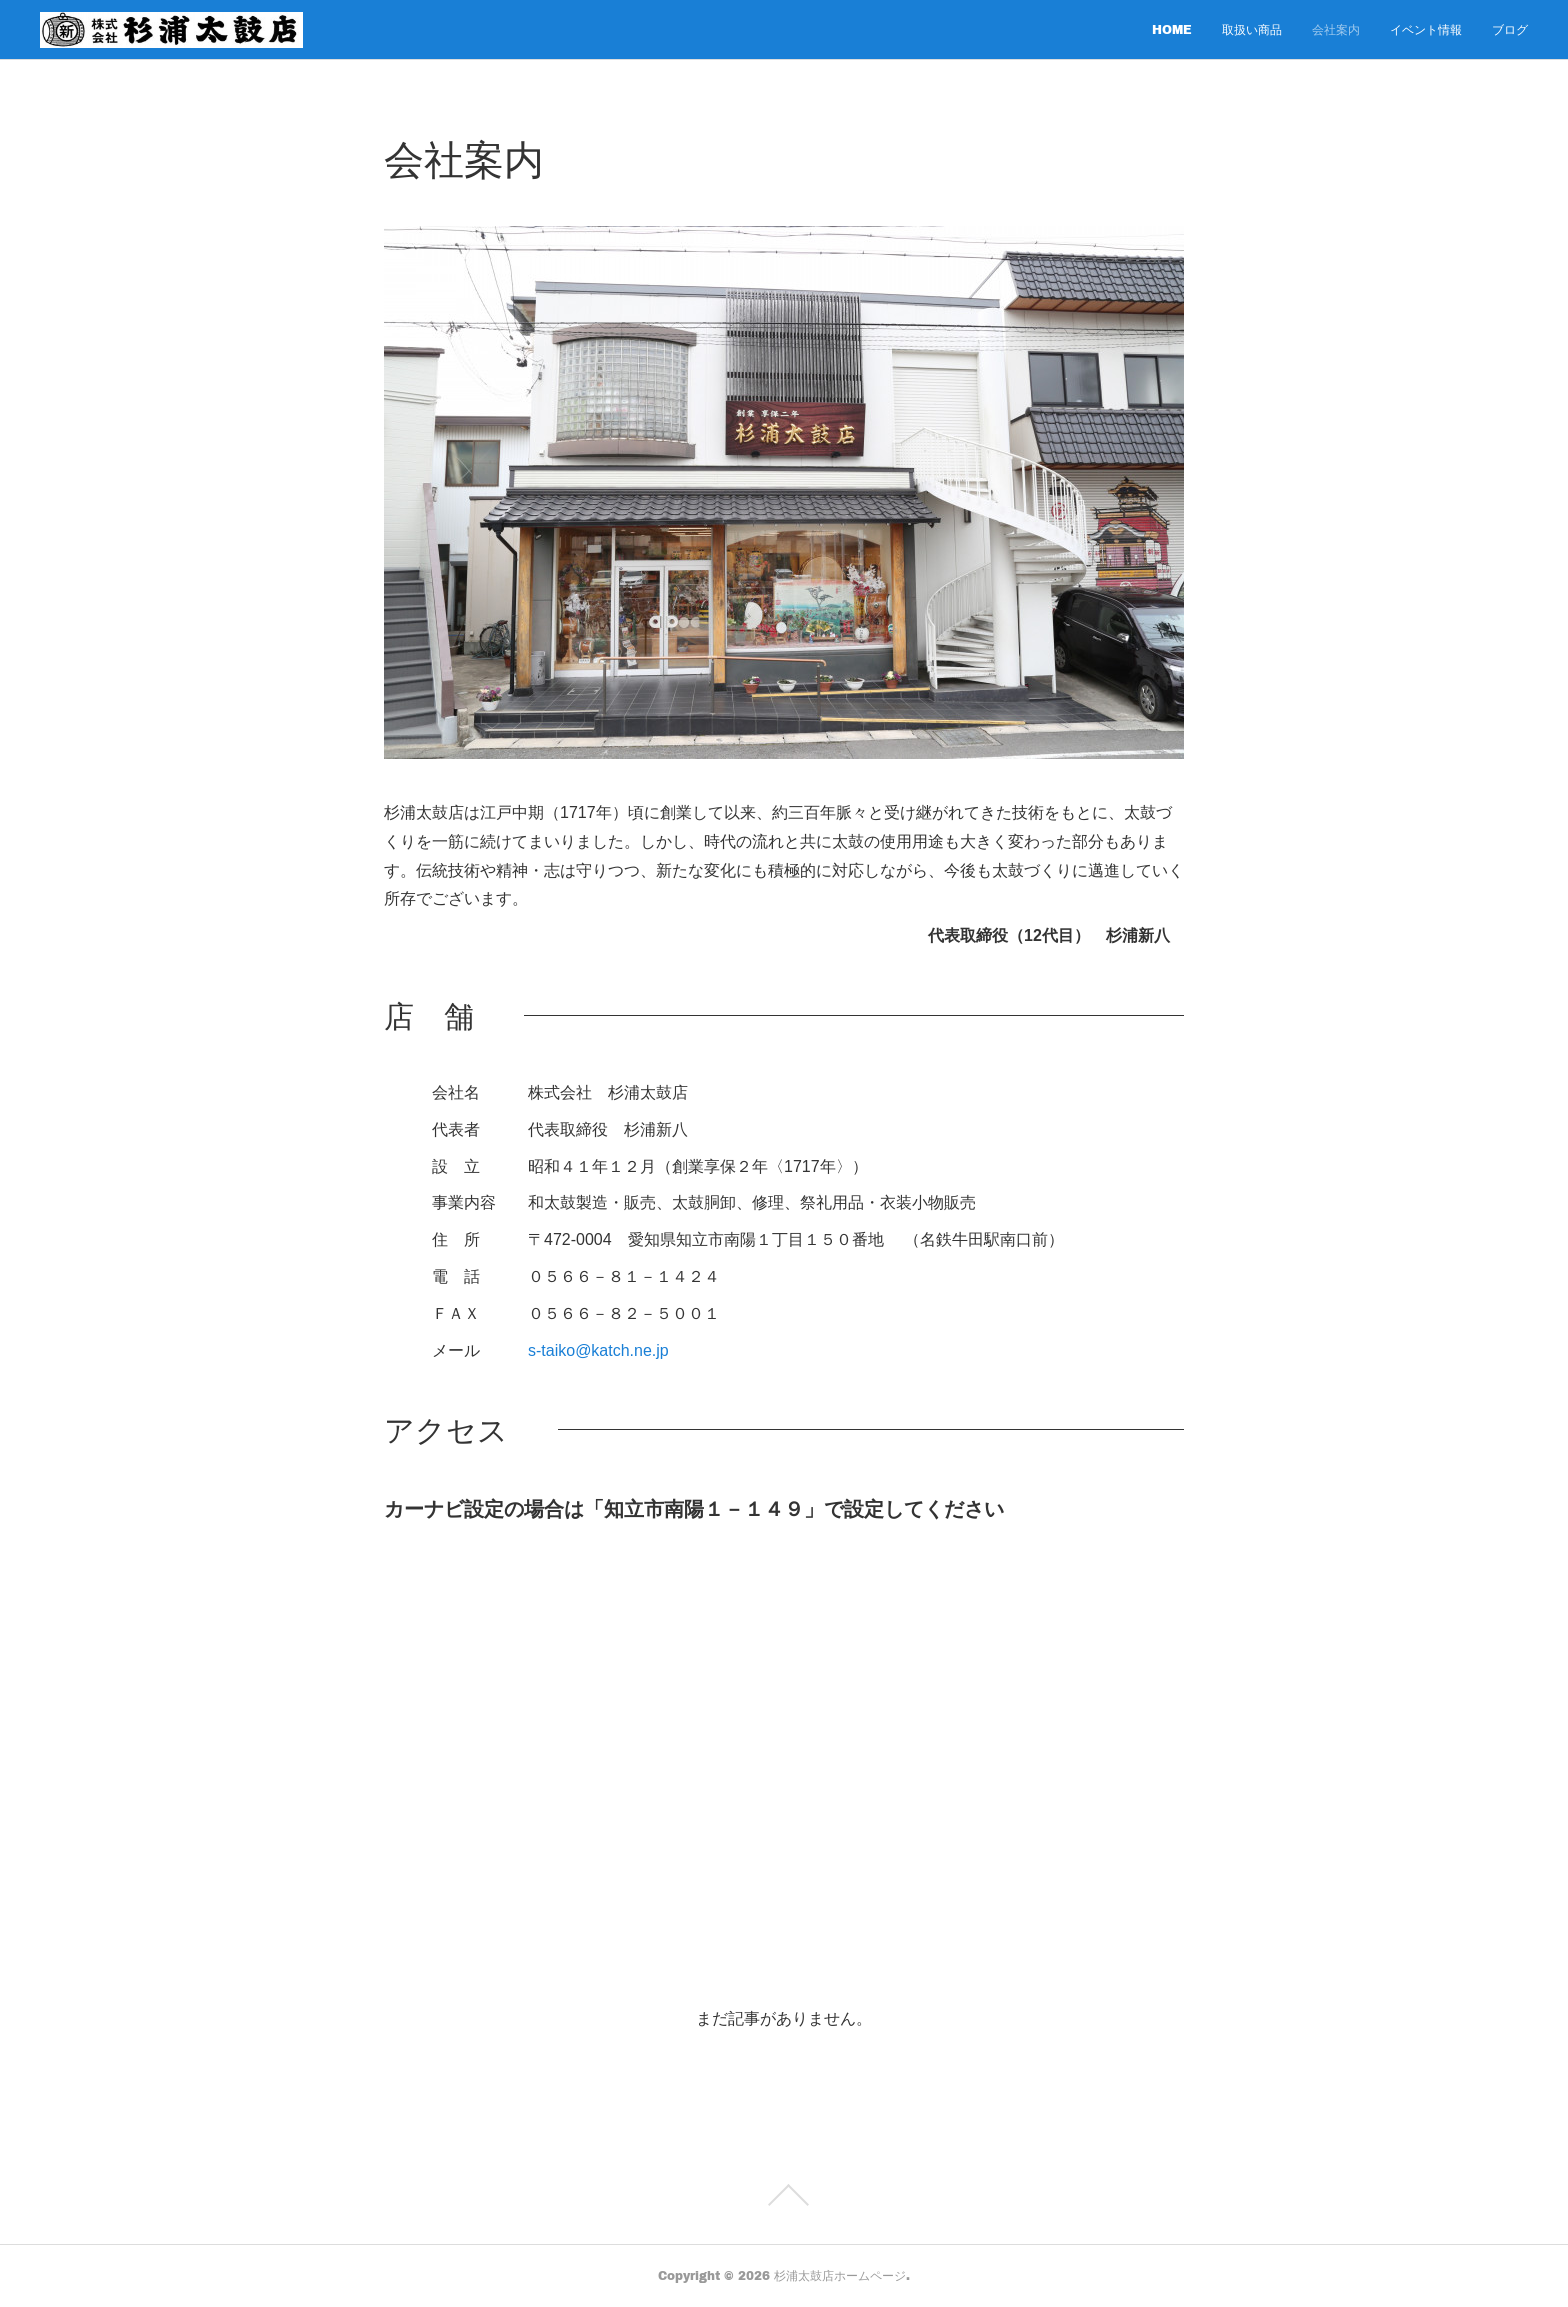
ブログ (1510, 29)
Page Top (784, 2195)
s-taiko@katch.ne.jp (598, 1350)
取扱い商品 (1252, 29)
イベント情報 (1426, 29)
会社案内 (1336, 29)
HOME (1172, 29)
